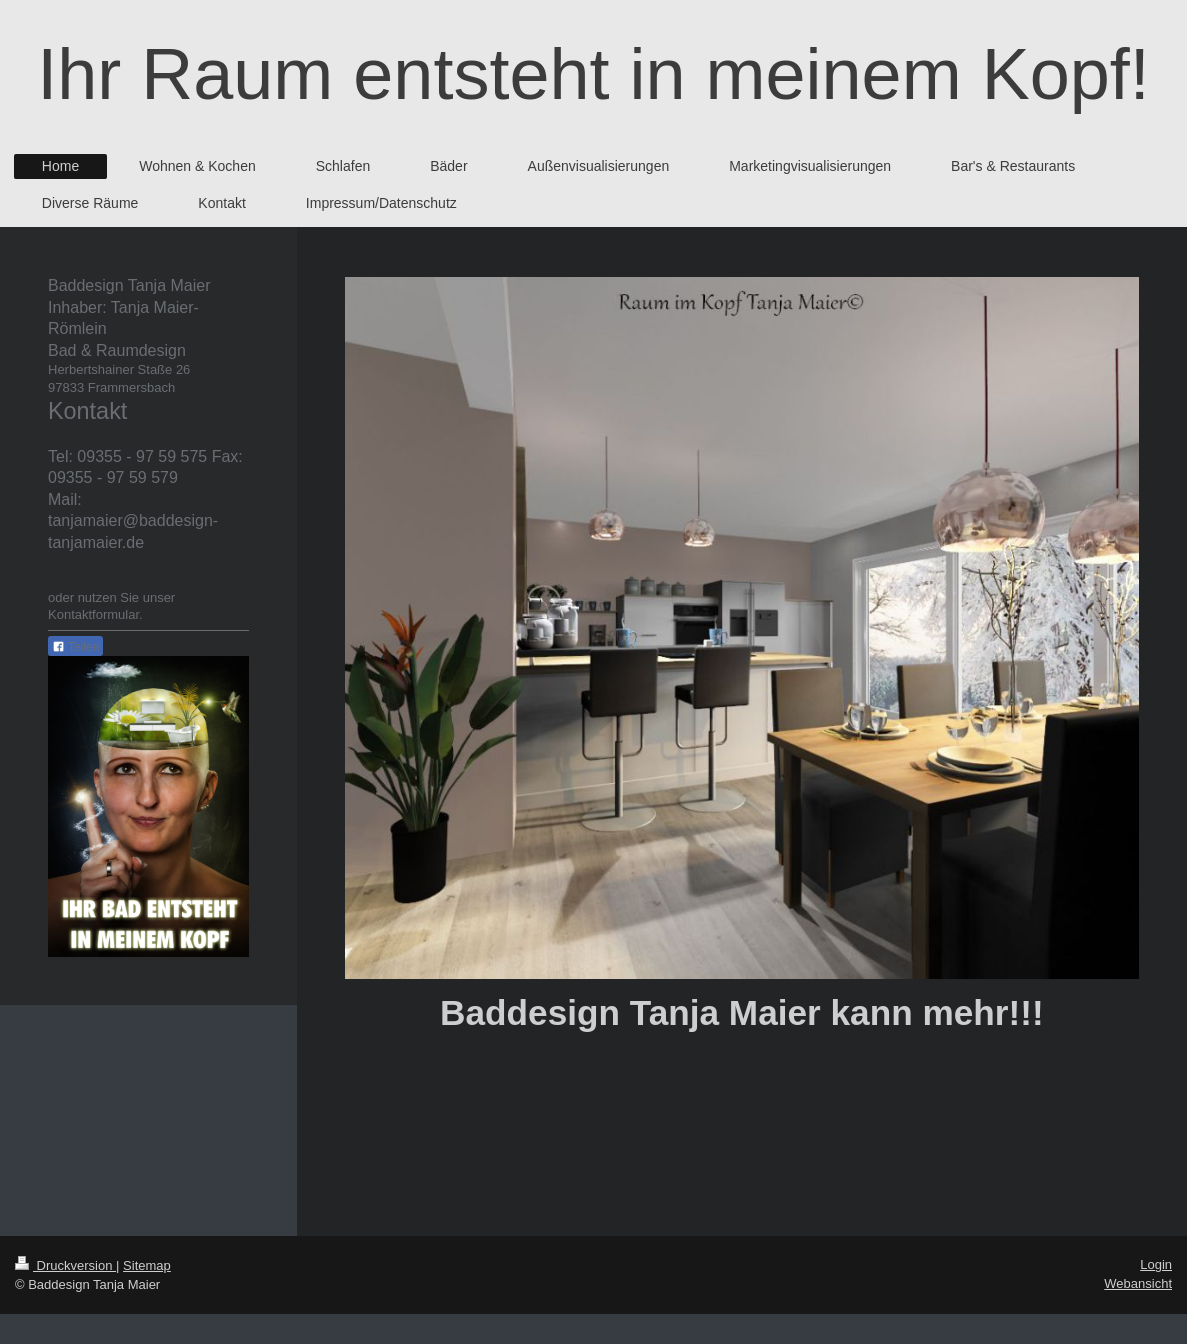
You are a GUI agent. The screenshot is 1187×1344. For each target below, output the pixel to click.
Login (1156, 1264)
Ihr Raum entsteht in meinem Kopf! (593, 74)
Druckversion (65, 1265)
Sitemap (147, 1265)
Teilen (75, 647)
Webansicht (1138, 1283)
